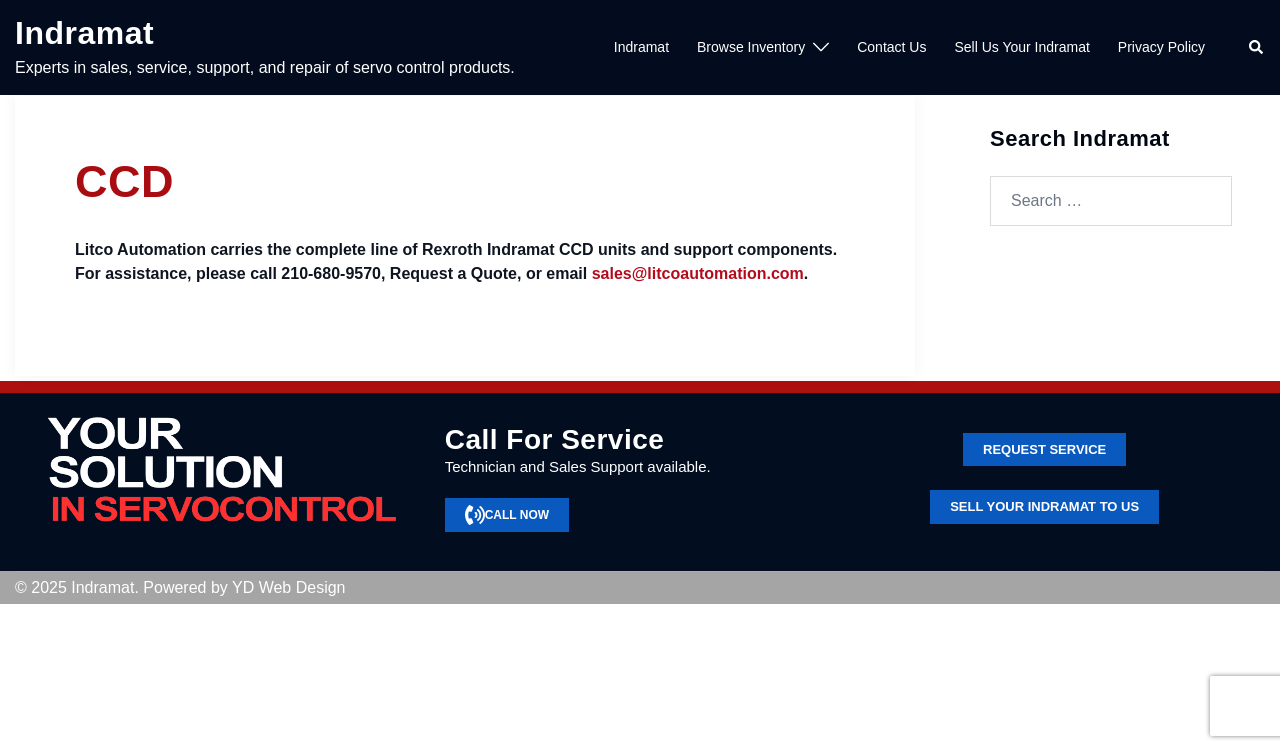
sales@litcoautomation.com (698, 273)
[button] (1257, 48)
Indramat (84, 33)
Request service (1044, 449)
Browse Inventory (751, 47)
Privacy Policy (1161, 47)
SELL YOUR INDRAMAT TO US (1044, 506)
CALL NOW (507, 515)
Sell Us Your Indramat (1021, 47)
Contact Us (891, 47)
